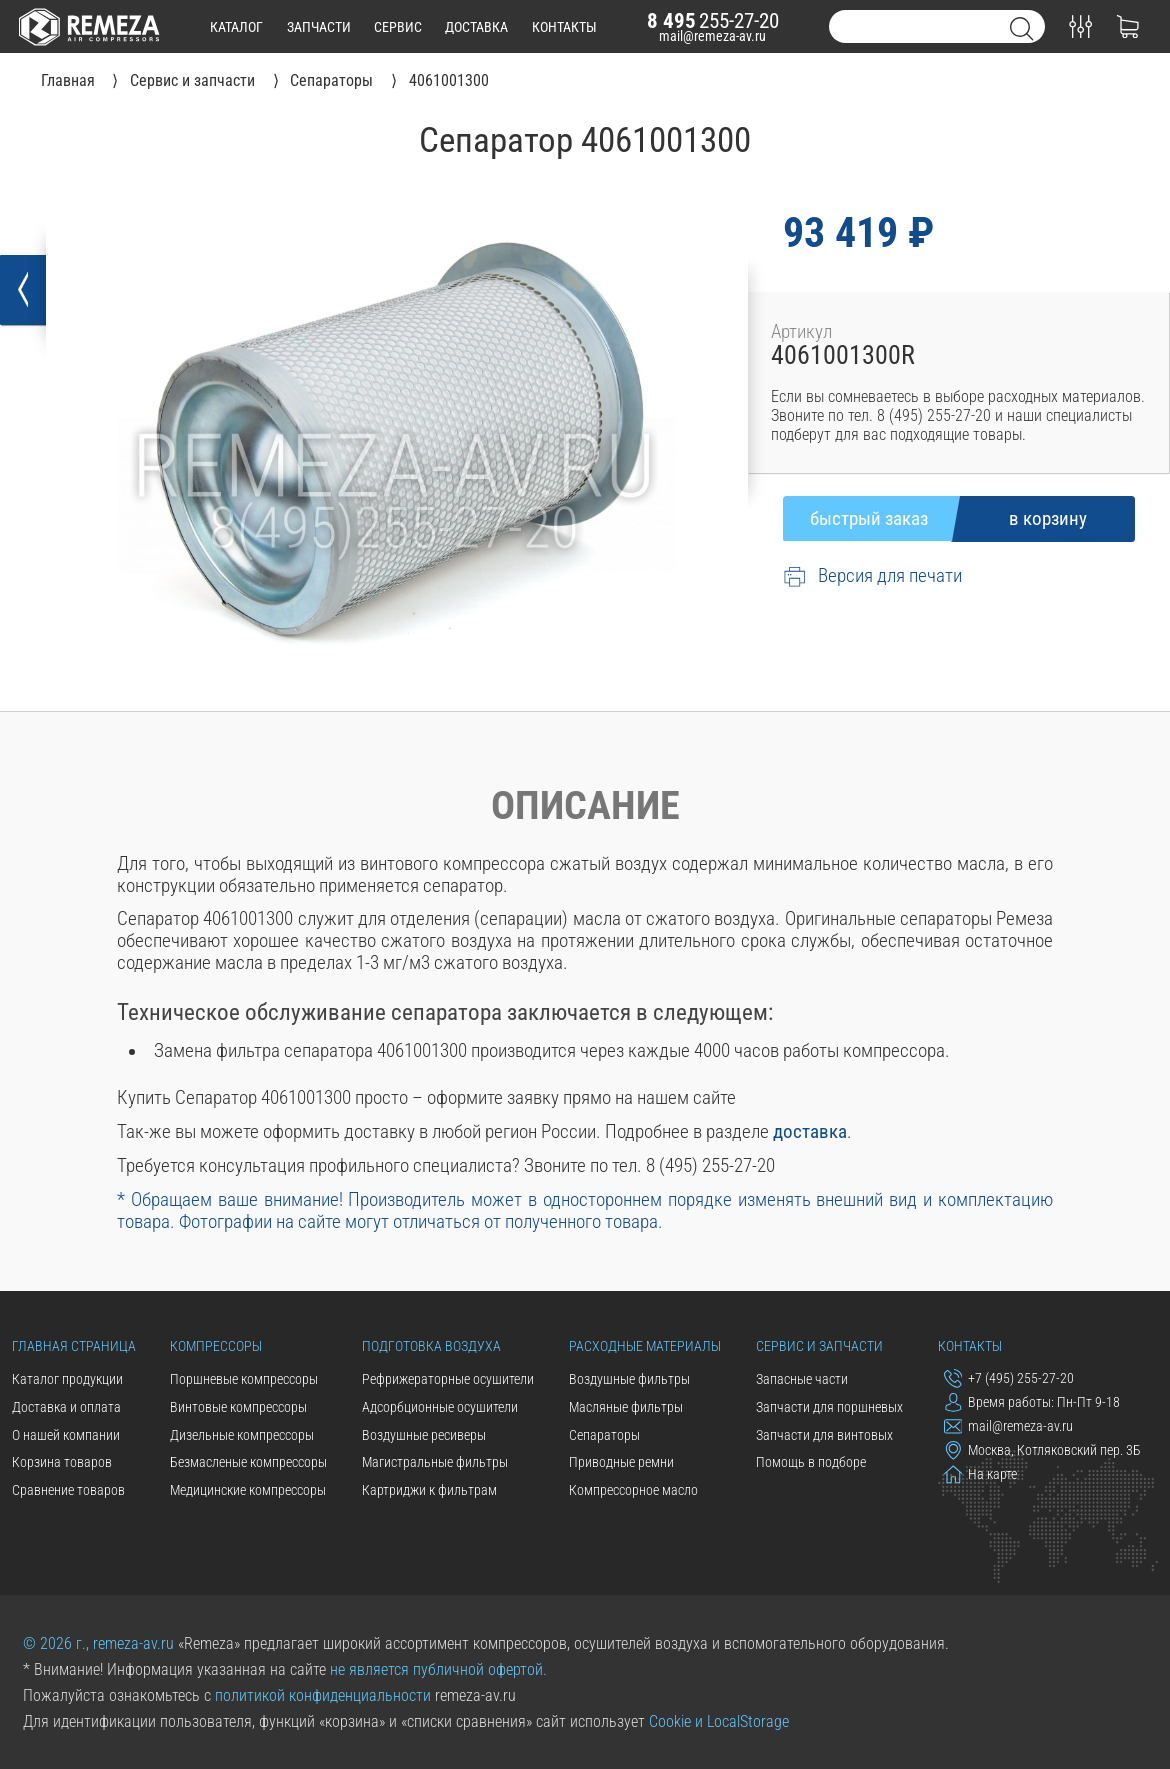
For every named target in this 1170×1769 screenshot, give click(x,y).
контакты (564, 27)
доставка (476, 27)
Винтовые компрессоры (238, 1407)
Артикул (801, 332)
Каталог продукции (67, 1379)
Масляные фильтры (626, 1407)
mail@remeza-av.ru (712, 36)
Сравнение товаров (68, 1490)
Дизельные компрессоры (242, 1435)
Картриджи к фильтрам (429, 1490)
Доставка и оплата (66, 1407)
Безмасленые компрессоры (248, 1462)
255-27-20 (712, 20)
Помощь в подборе (811, 1462)
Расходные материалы (645, 1346)
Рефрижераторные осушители (448, 1379)
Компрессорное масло (633, 1490)
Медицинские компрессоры (248, 1490)
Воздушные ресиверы (424, 1435)
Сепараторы (604, 1435)
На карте (981, 1474)
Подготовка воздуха (431, 1346)
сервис (398, 27)
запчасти (319, 27)
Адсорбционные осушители (440, 1407)
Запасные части (802, 1379)
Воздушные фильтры (629, 1379)
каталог (236, 27)
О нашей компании (66, 1435)
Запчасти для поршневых (829, 1407)
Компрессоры (216, 1346)
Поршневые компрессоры (244, 1379)
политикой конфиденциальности (323, 1695)
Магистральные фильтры (435, 1462)
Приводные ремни (621, 1462)
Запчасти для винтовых (824, 1435)
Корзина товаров (62, 1462)
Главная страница (74, 1346)
